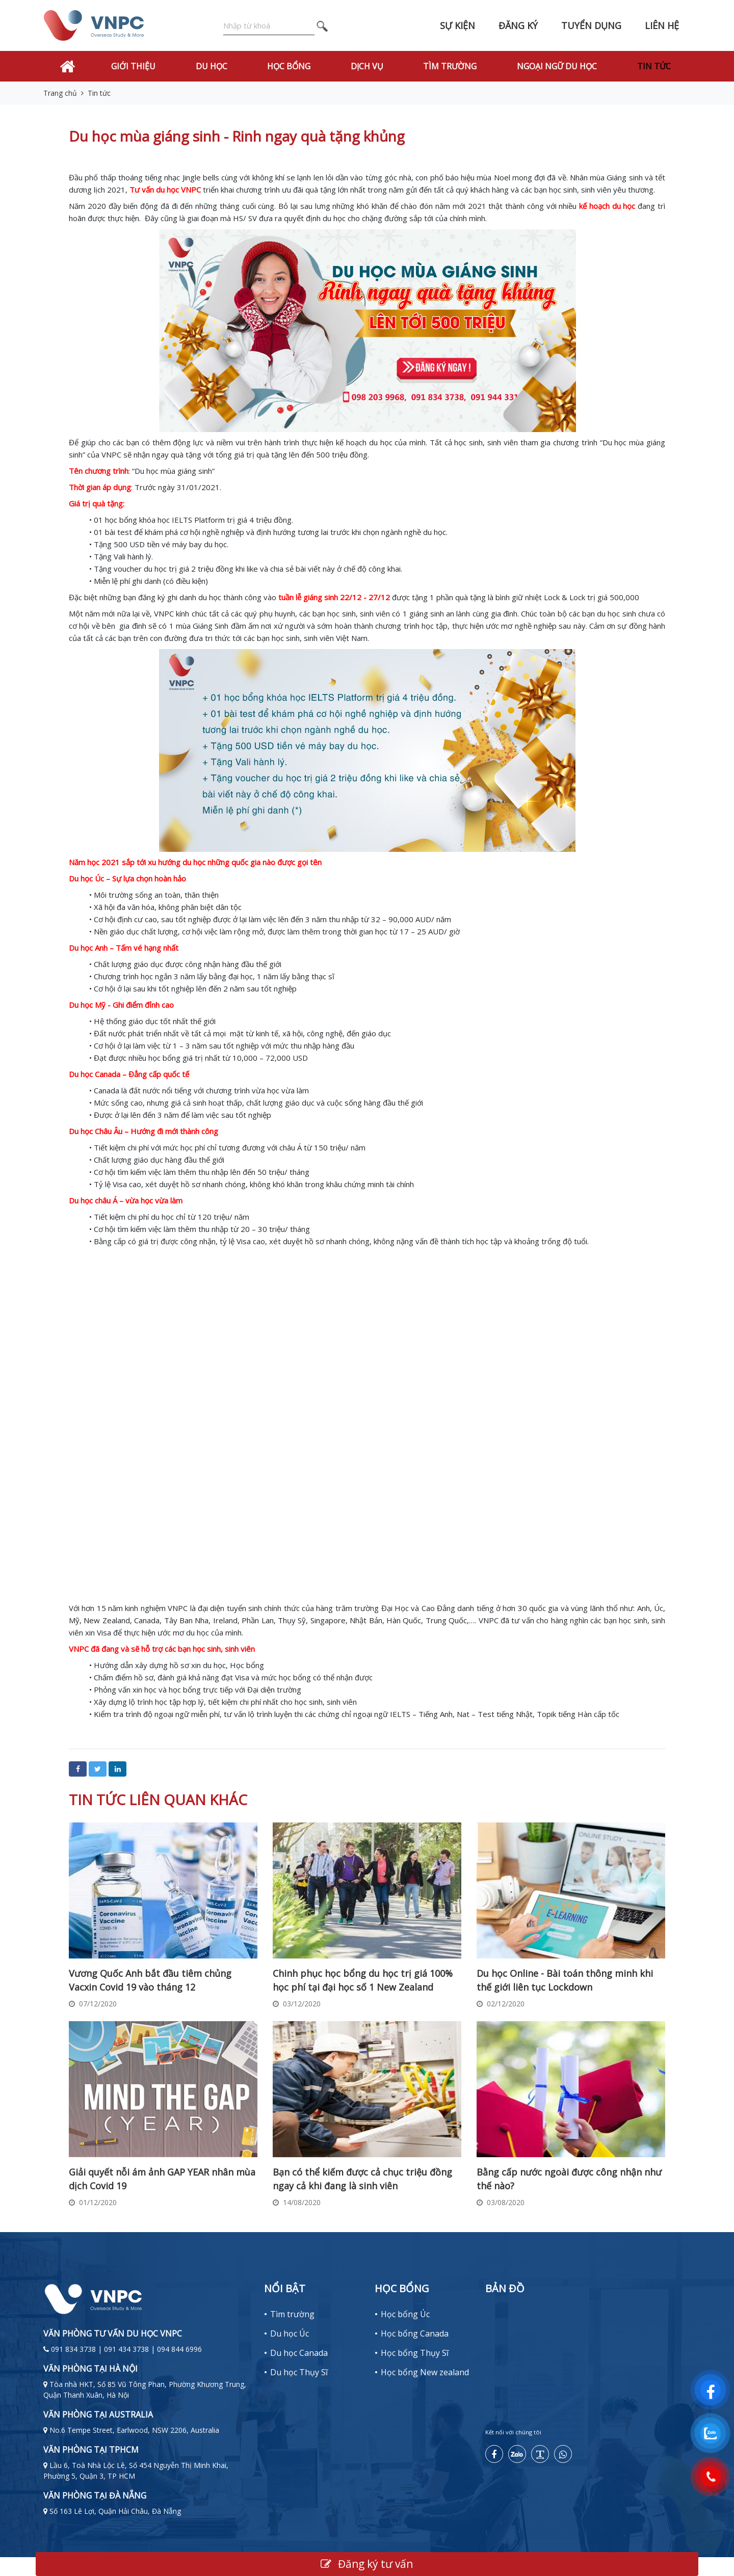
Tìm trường (450, 66)
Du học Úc (289, 2333)
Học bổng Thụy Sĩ (415, 2352)
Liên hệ (662, 25)
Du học (211, 66)
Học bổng (288, 66)
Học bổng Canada (415, 2333)
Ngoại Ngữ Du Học (557, 66)
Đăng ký (518, 25)
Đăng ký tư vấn (367, 2564)
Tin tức (654, 66)
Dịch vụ (367, 66)
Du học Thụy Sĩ (299, 2372)
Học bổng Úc (405, 2314)
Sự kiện (457, 25)
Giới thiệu (133, 66)
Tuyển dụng (591, 25)
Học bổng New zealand (425, 2372)
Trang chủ (60, 93)
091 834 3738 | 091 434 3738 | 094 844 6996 (126, 2349)
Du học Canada (299, 2352)
